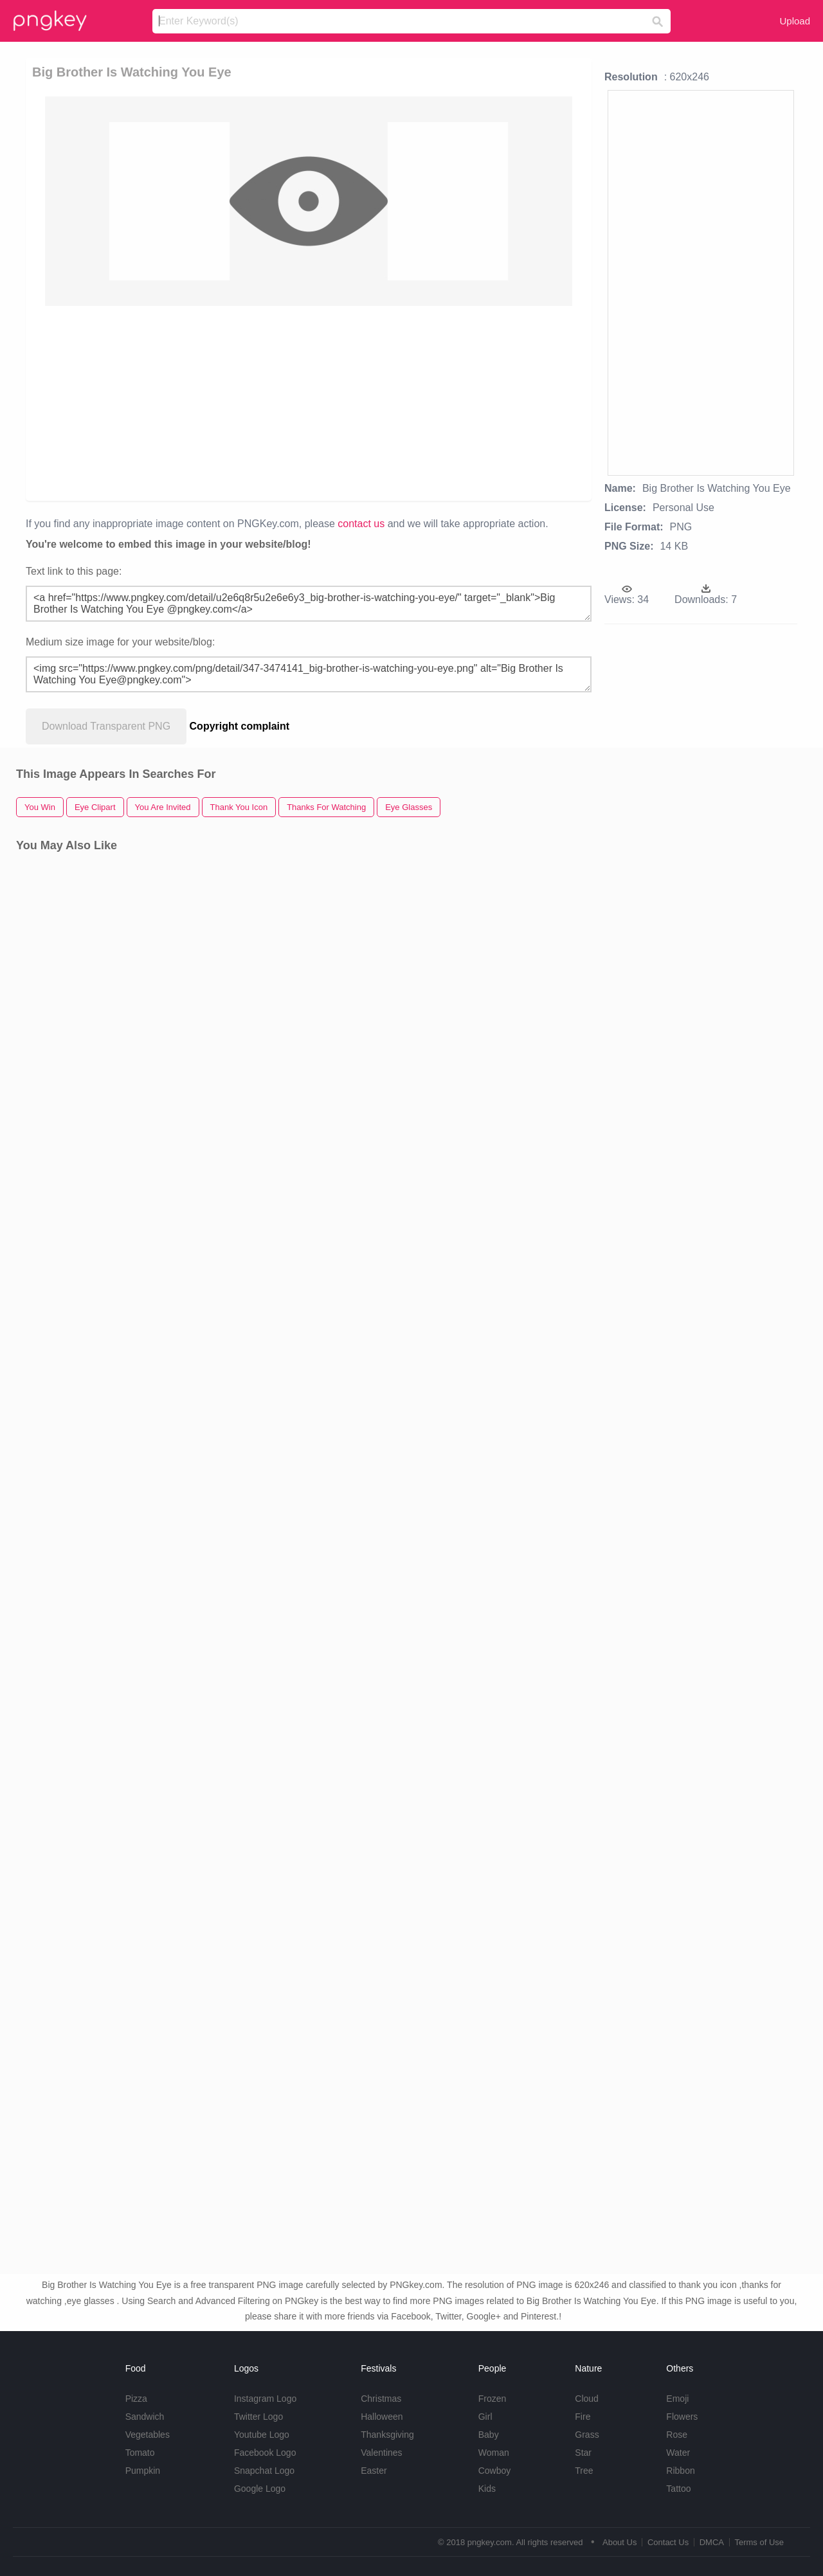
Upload (794, 20)
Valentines (381, 2452)
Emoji (677, 2398)
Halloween (381, 2416)
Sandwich (145, 2416)
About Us (619, 2542)
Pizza (136, 2398)
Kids (487, 2488)
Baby (488, 2434)
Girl (485, 2416)
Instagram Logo (265, 2398)
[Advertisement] (311, 402)
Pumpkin (142, 2470)
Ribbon (680, 2470)
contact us (361, 523)
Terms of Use (759, 2542)
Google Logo (259, 2488)
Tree (584, 2470)
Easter (373, 2470)
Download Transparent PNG (106, 726)
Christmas (381, 2398)
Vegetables (147, 2434)
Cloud (587, 2398)
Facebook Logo (265, 2452)
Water (678, 2452)
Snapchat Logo (264, 2470)
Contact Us (668, 2542)
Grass (587, 2434)
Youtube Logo (261, 2434)
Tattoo (678, 2488)
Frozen (492, 2398)
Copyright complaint (240, 726)
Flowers (682, 2416)
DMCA (712, 2542)
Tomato (140, 2452)
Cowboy (494, 2470)
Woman (493, 2452)
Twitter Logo (258, 2416)
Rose (676, 2434)
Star (583, 2452)
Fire (582, 2416)
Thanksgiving (387, 2434)
